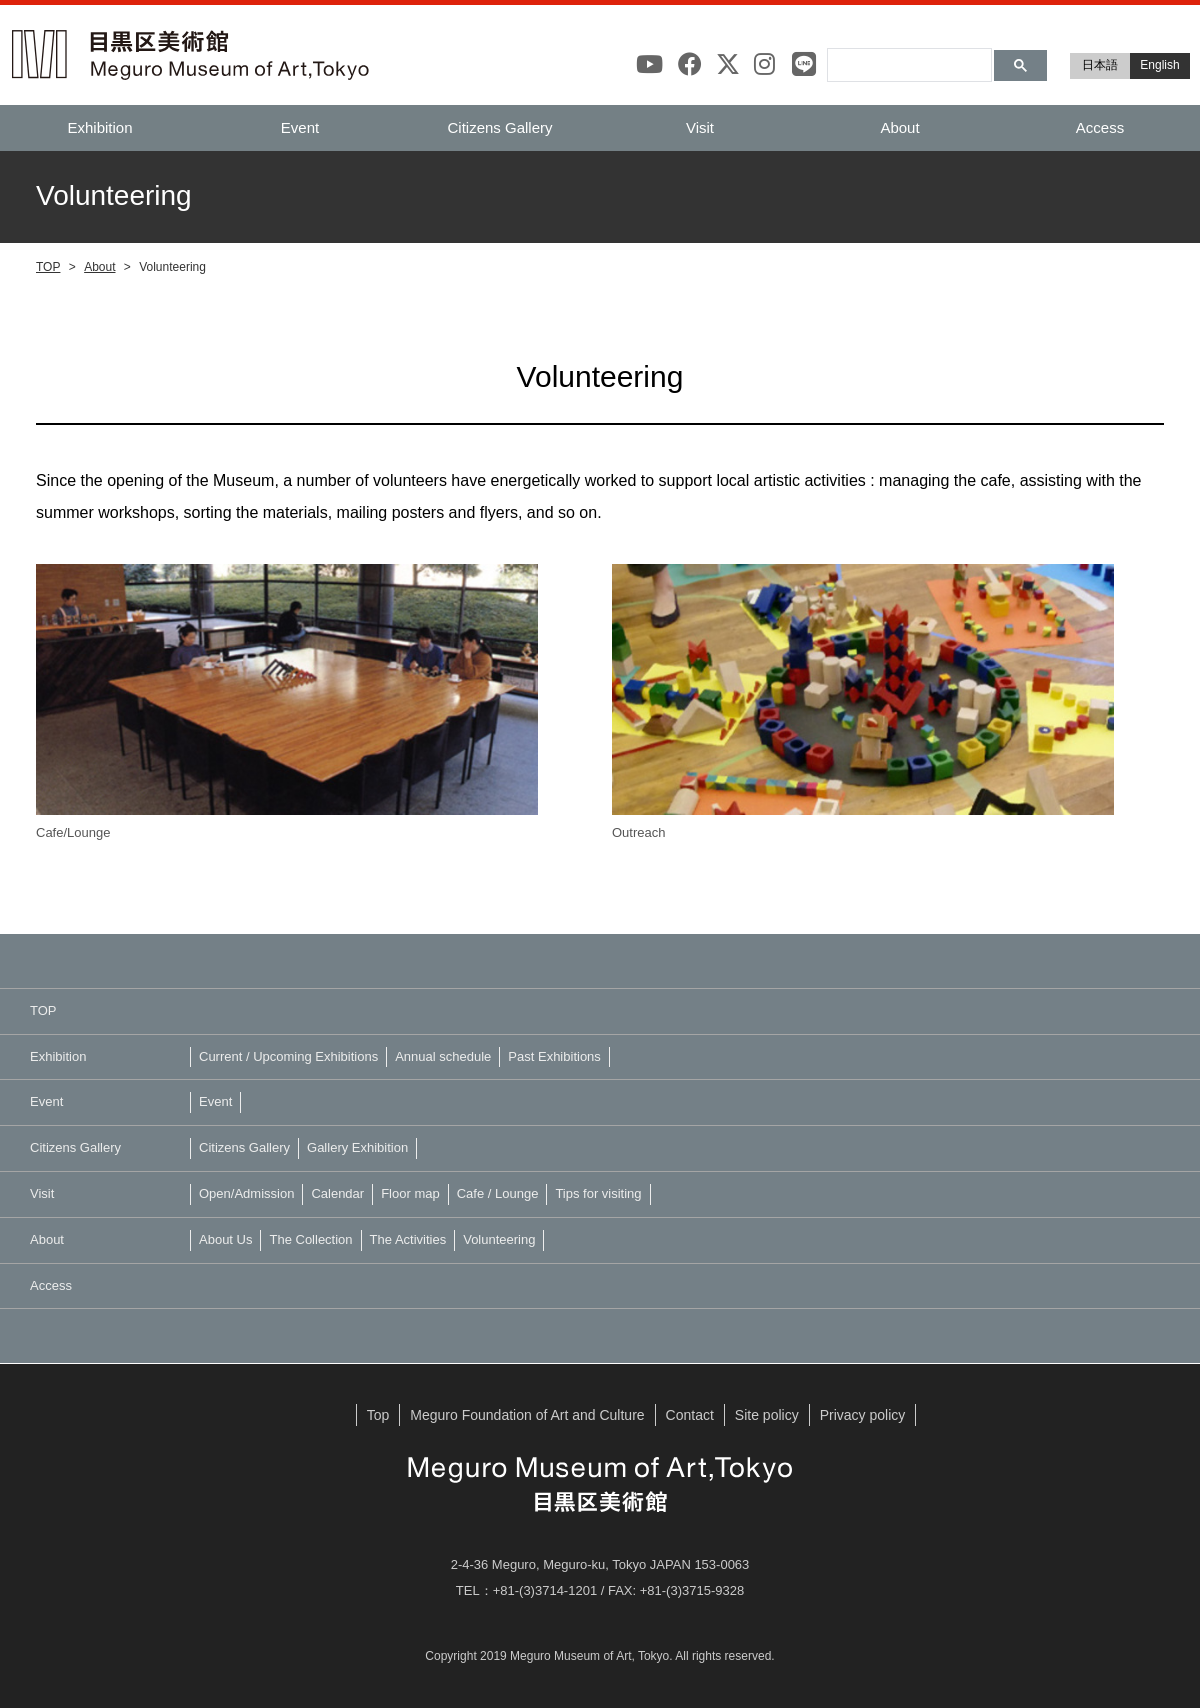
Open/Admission (246, 1193)
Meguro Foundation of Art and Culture (527, 1415)
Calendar (337, 1193)
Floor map (410, 1193)
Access (1100, 127)
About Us (225, 1239)
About (899, 127)
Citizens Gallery (499, 127)
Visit (700, 127)
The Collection (310, 1239)
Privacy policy (863, 1415)
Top (378, 1415)
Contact (690, 1415)
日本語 (1100, 65)
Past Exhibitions (554, 1056)
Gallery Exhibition (357, 1147)
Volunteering (499, 1239)
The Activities (408, 1239)
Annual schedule (443, 1056)
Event (300, 127)
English (1159, 65)
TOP (48, 267)
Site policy (767, 1415)
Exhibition (99, 127)
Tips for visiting (598, 1193)
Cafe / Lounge (498, 1193)
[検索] (907, 56)
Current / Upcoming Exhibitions (288, 1056)
